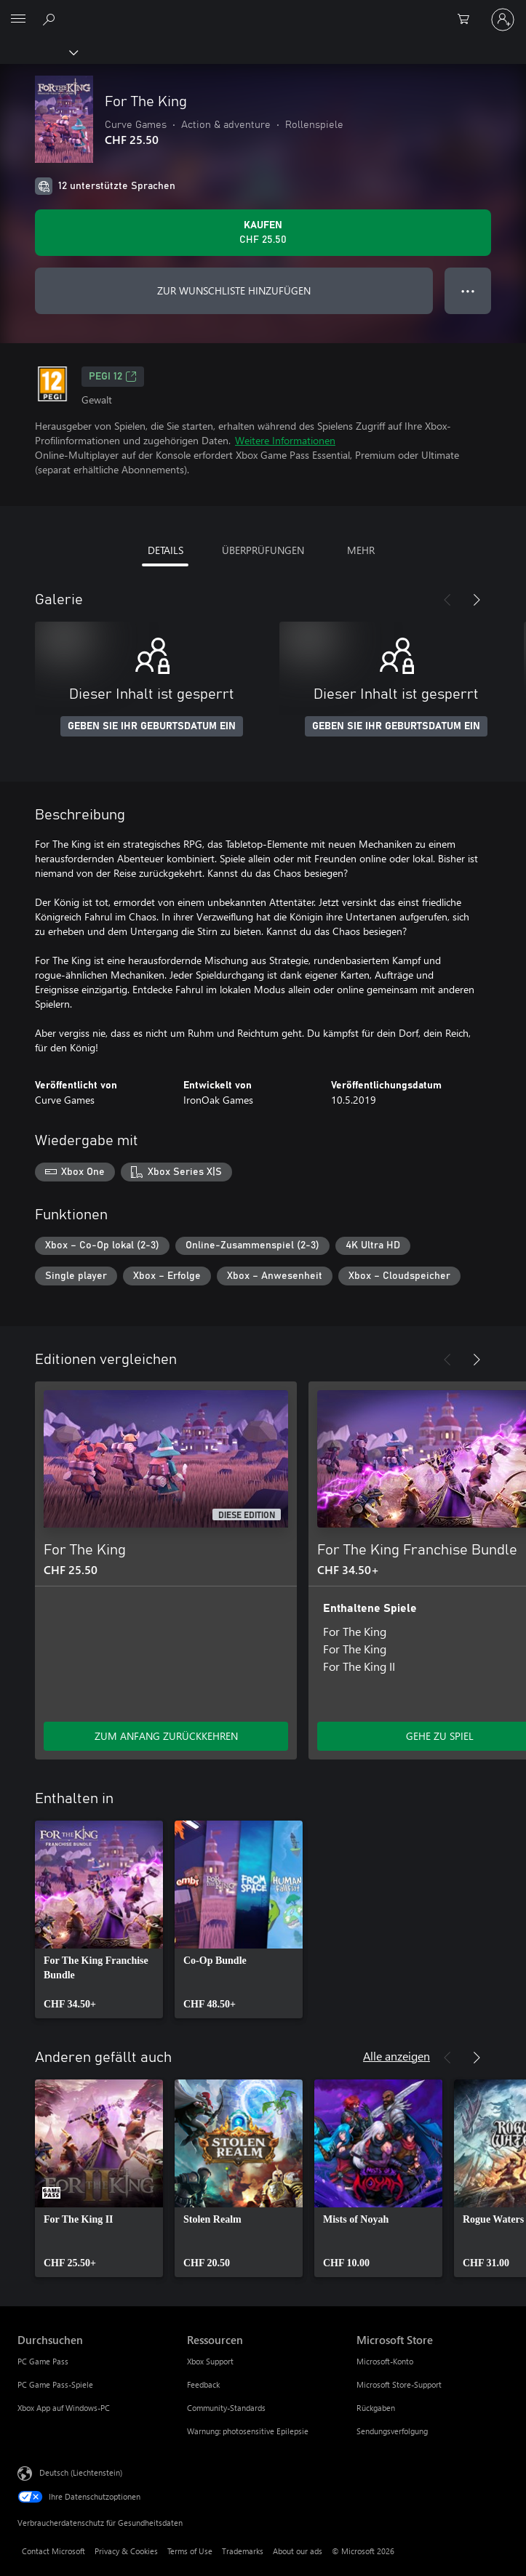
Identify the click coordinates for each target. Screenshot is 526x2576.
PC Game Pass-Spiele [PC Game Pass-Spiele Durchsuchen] (55, 2384)
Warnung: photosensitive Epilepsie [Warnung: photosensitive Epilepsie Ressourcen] (247, 2431)
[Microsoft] (262, 11)
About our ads (297, 2551)
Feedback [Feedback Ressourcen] (203, 2384)
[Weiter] (476, 600)
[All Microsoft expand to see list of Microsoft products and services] (18, 19)
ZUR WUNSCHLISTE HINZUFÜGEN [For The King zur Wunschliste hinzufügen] (234, 290)
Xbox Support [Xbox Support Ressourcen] (210, 2361)
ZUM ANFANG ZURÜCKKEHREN (166, 1736)
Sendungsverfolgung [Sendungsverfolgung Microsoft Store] (392, 2431)
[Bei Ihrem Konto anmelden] (502, 19)
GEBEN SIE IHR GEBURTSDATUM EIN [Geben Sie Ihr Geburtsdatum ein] (152, 726)
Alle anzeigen (396, 2055)
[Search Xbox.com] (51, 19)
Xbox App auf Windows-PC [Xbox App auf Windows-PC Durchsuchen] (63, 2407)
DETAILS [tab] (165, 550)
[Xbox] (38, 51)
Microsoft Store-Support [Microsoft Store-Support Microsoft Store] (399, 2384)
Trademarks (242, 2551)
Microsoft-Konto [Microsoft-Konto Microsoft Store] (384, 2361)
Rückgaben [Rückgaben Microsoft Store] (375, 2407)
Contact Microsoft (53, 2551)
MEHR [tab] (361, 550)
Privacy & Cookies (126, 2551)
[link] (99, 1919)
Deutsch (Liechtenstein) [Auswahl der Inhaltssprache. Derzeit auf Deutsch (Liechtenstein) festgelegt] (80, 2472)
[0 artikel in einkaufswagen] (467, 19)
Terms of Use (189, 2551)
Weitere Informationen (285, 440)
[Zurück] (447, 600)
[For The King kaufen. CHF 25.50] (263, 232)
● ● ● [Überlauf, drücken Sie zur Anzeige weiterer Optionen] (468, 290)
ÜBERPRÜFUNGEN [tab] (263, 550)
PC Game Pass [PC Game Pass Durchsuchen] (42, 2361)
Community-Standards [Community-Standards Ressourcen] (226, 2407)
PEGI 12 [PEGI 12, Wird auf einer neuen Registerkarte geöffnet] (113, 376)
